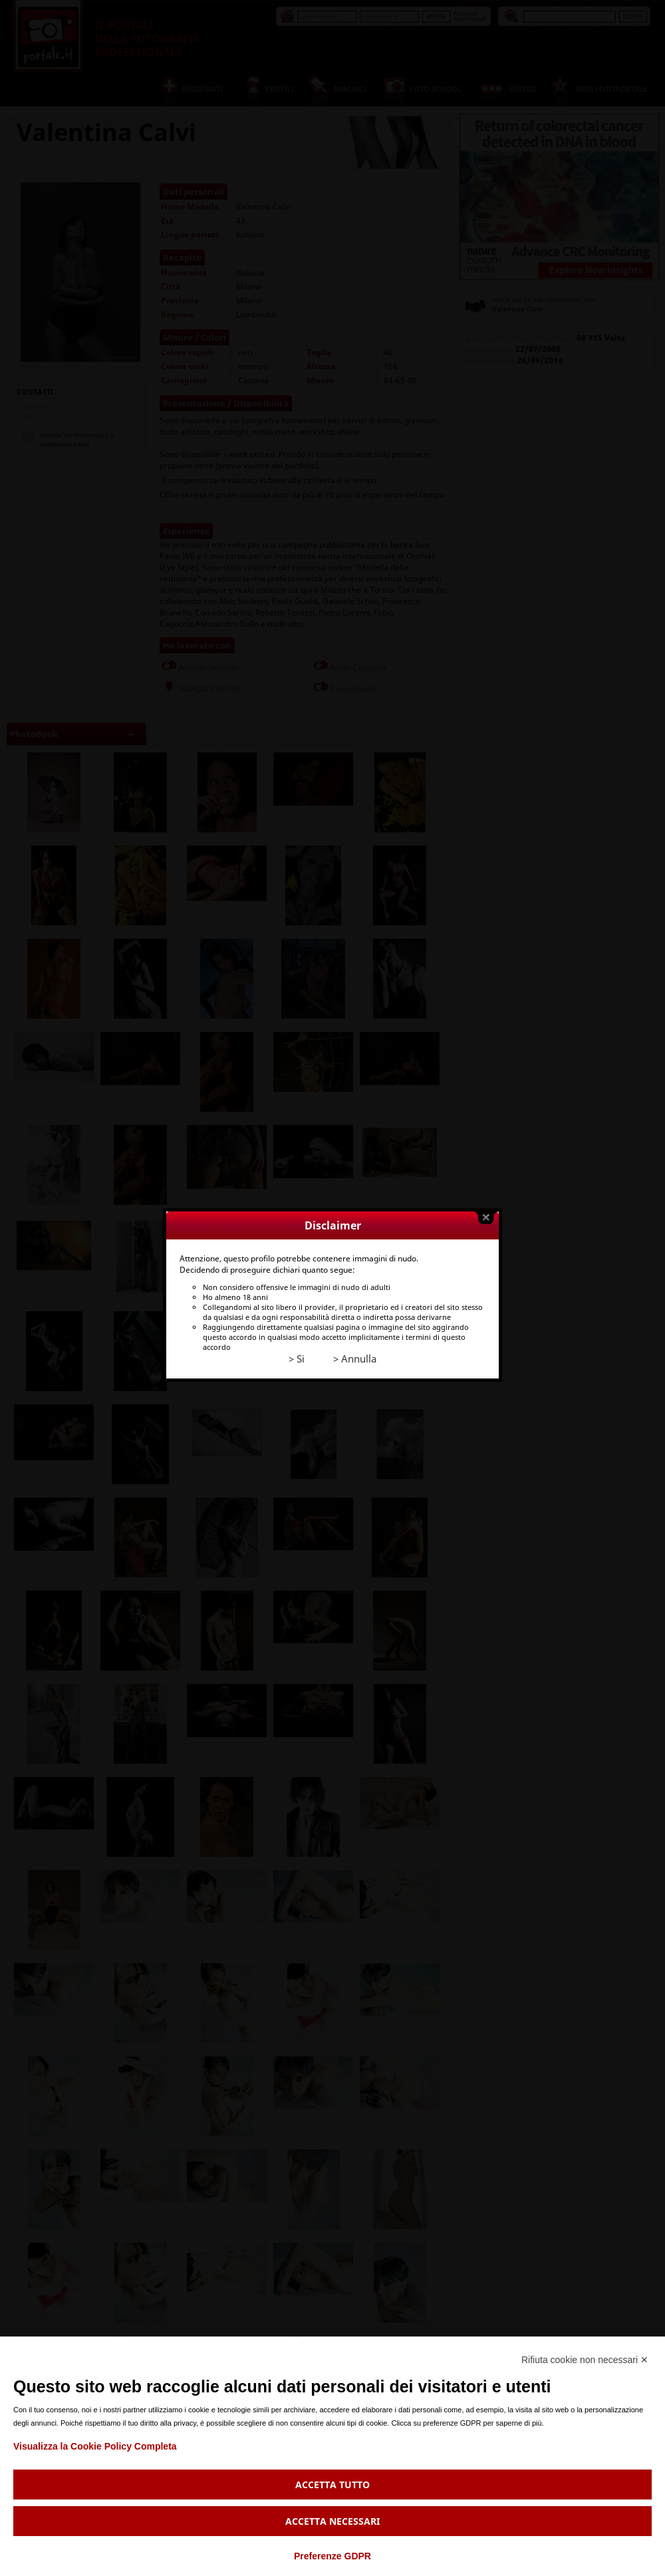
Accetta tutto (332, 2484)
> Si (289, 1308)
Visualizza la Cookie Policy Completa (95, 2446)
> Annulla (347, 1308)
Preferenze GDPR (332, 2556)
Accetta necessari (332, 2521)
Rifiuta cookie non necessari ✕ (584, 2359)
